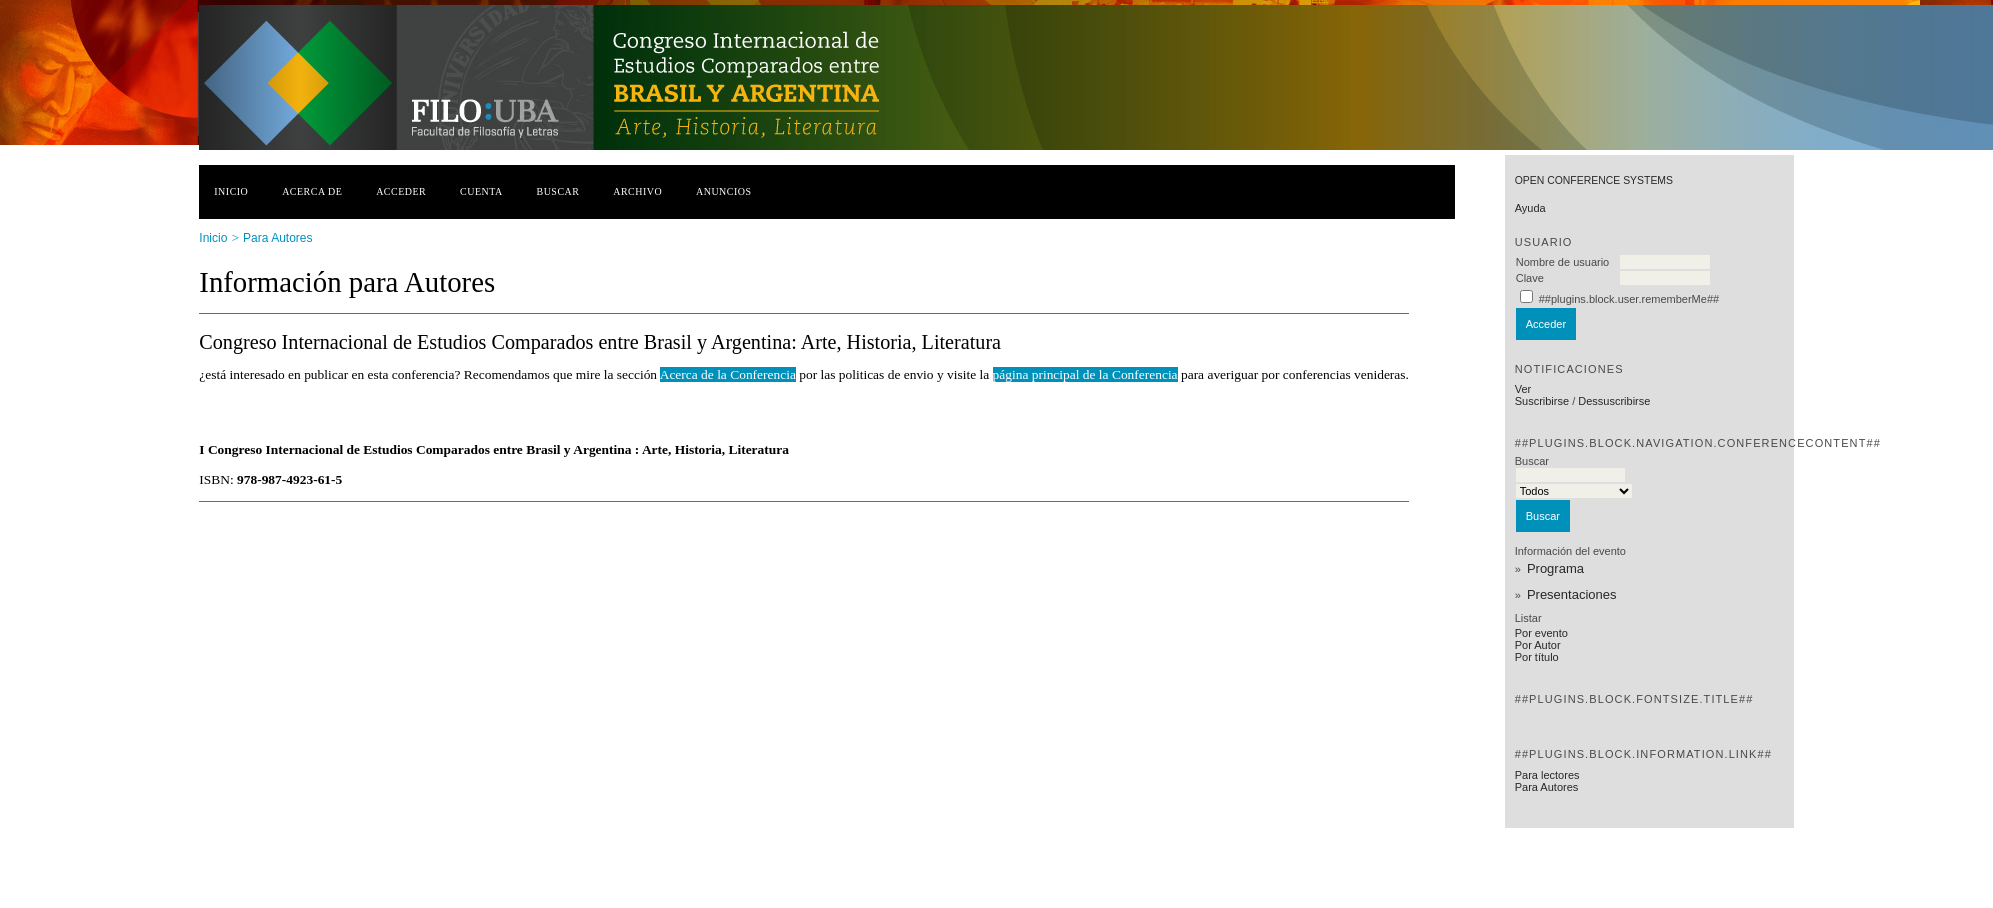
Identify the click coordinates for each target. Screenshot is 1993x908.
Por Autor (1538, 645)
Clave (1530, 278)
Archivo (637, 191)
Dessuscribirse (1614, 401)
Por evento (1541, 633)
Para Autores (1547, 787)
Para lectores (1547, 775)
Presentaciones (1572, 594)
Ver (1523, 389)
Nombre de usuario (1563, 262)
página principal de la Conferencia (1085, 374)
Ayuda (1530, 208)
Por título (1537, 657)
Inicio (231, 191)
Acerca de (312, 191)
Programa (1555, 568)
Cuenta (481, 191)
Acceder (401, 191)
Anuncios (724, 191)
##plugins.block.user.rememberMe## (1629, 299)
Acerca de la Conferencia (728, 374)
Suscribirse (1542, 401)
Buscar (558, 191)
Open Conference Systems (1594, 180)
